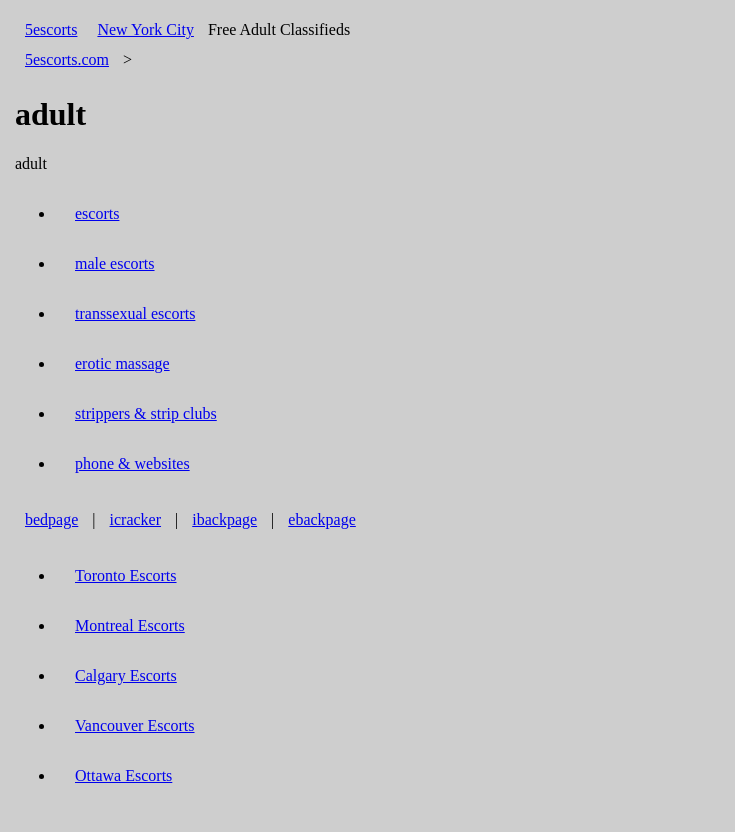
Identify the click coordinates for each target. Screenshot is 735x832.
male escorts (115, 263)
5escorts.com (67, 59)
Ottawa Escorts (123, 775)
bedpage (51, 519)
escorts (97, 213)
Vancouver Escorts (135, 725)
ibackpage (224, 519)
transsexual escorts (135, 313)
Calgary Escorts (126, 675)
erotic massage (122, 363)
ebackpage (322, 519)
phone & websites (132, 463)
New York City (145, 29)
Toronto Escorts (126, 575)
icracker (136, 519)
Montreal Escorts (130, 625)
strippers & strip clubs (146, 413)
